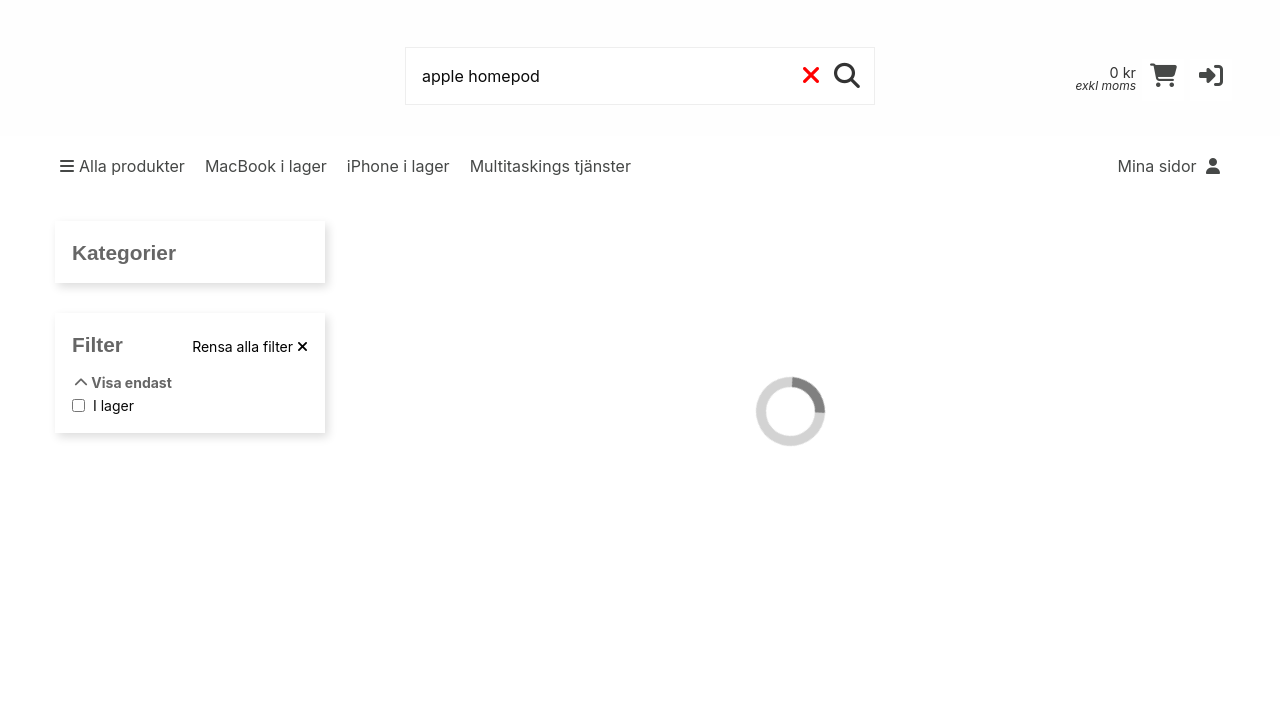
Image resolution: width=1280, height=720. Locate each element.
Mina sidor (1169, 166)
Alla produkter (122, 166)
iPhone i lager (398, 166)
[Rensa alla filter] (250, 347)
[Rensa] (810, 76)
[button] (1211, 80)
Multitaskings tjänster (550, 166)
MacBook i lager (266, 166)
